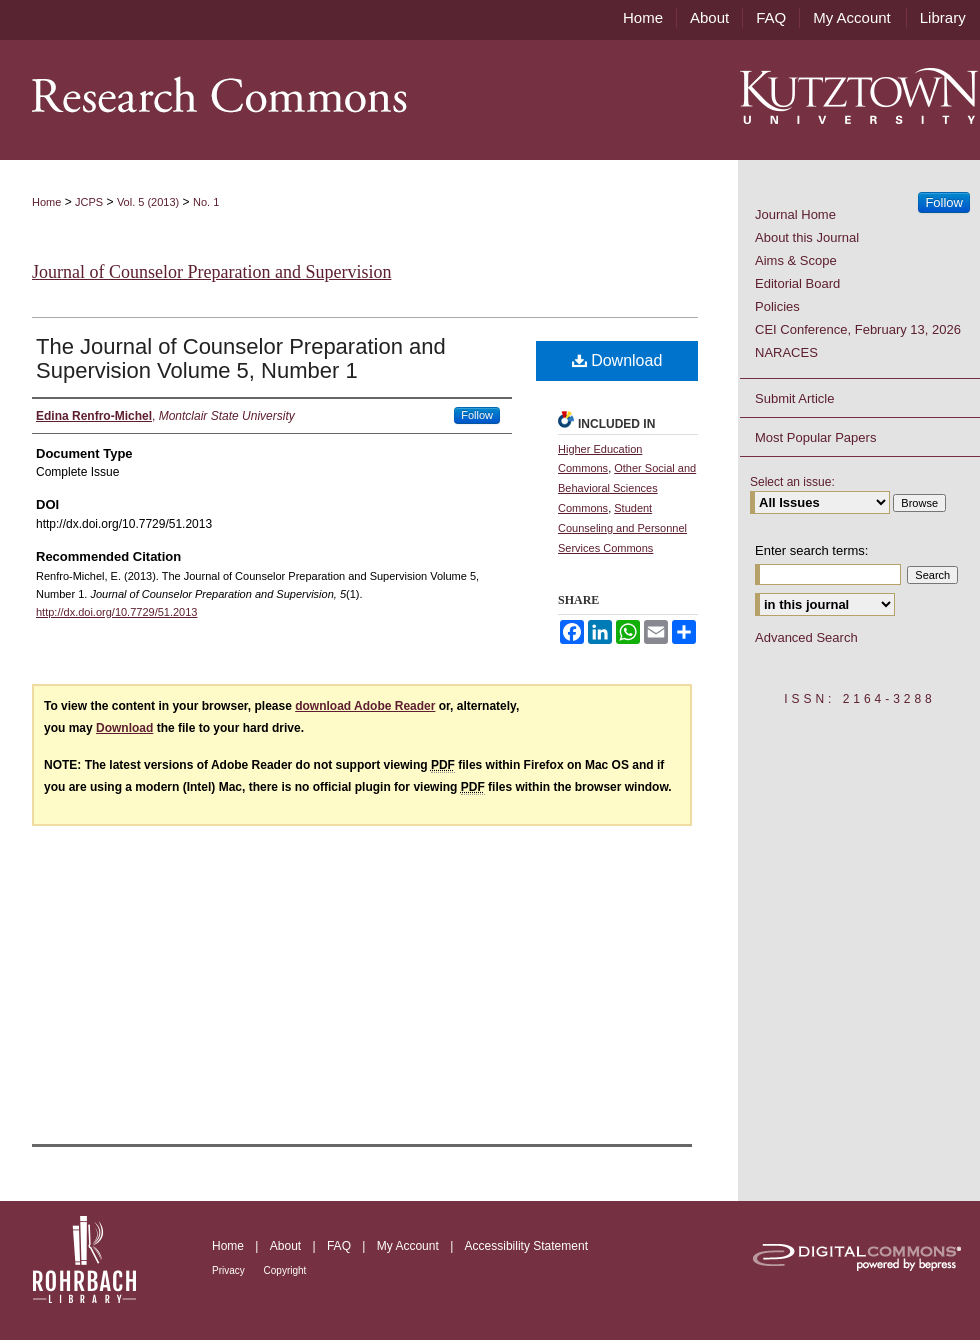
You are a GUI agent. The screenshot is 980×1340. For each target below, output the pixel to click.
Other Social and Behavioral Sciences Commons (627, 488)
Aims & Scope (796, 260)
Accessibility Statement (526, 1246)
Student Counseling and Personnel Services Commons (622, 528)
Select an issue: (792, 482)
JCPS (89, 202)
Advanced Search (806, 637)
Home (46, 202)
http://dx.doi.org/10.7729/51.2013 (116, 612)
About (287, 1246)
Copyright (285, 1270)
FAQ (340, 1246)
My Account (409, 1246)
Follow (477, 415)
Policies (777, 306)
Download (617, 360)
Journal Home (795, 214)
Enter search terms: (811, 550)
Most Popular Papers (815, 437)
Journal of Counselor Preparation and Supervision (211, 272)
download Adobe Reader (365, 706)
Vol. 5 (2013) (148, 202)
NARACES (786, 352)
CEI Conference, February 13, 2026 (858, 329)
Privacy (230, 1270)
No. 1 (206, 202)
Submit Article (794, 398)
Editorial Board (797, 283)
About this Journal (807, 237)
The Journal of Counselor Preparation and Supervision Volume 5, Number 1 (241, 358)
